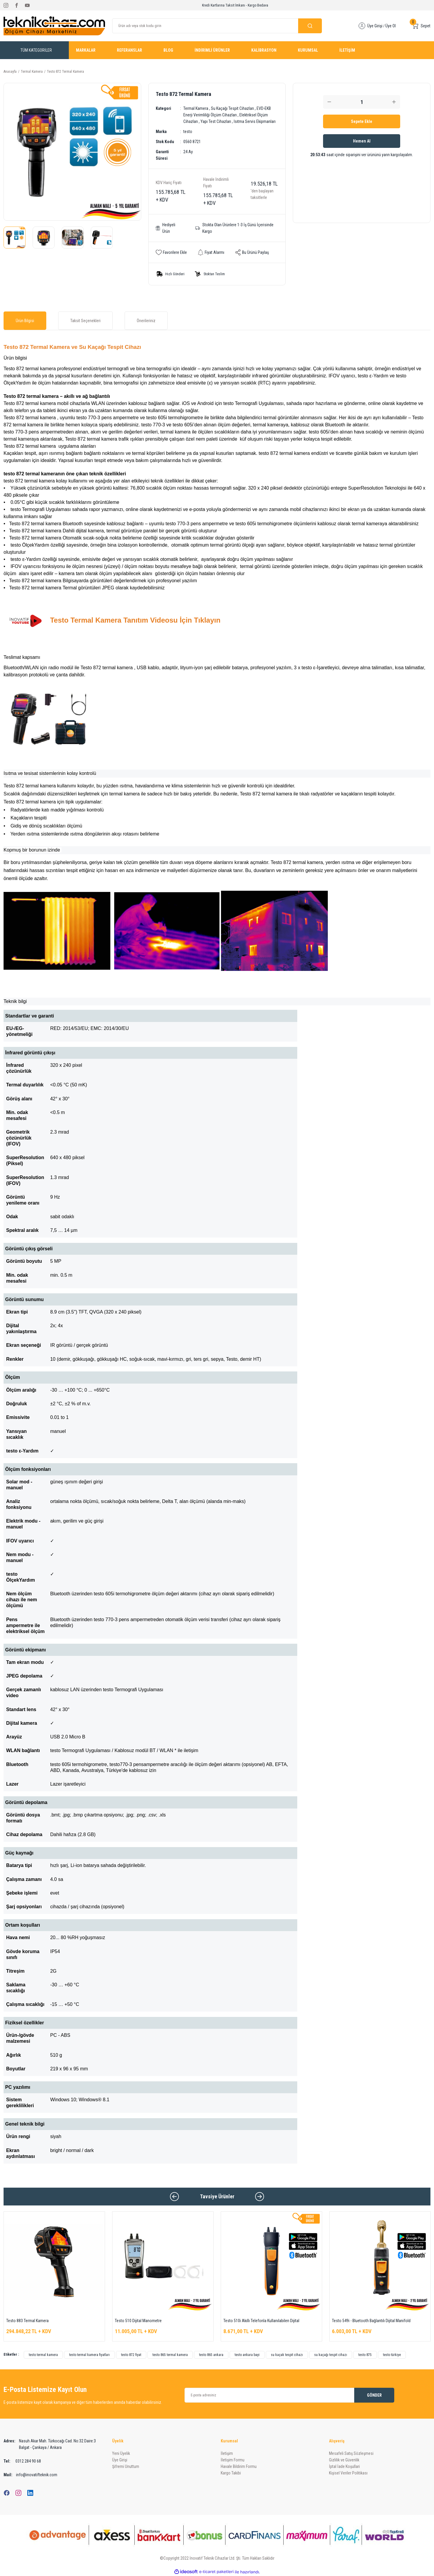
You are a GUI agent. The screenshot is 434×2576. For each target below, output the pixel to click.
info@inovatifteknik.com (30, 2474)
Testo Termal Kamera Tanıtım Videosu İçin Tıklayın (135, 620)
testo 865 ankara (211, 2355)
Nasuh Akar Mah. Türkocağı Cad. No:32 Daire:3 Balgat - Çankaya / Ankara (50, 2444)
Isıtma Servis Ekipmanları (255, 121)
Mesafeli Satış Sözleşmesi (351, 2453)
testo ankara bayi (247, 2355)
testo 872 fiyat (131, 2355)
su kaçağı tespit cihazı (330, 2355)
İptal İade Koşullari (344, 2466)
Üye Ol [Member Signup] (390, 25)
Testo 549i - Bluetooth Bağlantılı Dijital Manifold (371, 2320)
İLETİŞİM (347, 50)
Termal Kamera (195, 108)
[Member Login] (362, 26)
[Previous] (174, 2196)
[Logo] (54, 25)
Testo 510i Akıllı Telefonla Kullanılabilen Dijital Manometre (261, 2321)
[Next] (259, 2196)
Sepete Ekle (361, 121)
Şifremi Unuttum (125, 2466)
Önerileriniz (146, 320)
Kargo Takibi (231, 2473)
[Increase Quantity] (394, 101)
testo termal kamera (43, 2355)
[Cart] (420, 26)
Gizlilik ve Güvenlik (344, 2460)
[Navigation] (36, 50)
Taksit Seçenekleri (85, 320)
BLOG (168, 50)
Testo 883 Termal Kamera (27, 2320)
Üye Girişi (119, 2460)
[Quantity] (361, 101)
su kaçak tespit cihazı (287, 2355)
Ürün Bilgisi (25, 320)
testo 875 (365, 2355)
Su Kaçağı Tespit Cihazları (232, 108)
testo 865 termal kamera (170, 2355)
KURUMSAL (308, 50)
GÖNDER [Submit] (374, 2395)
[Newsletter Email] (290, 2395)
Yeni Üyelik (121, 2453)
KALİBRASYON (263, 50)
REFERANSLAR (129, 50)
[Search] (217, 25)
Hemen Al (362, 141)
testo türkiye (392, 2355)
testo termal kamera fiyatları (89, 2355)
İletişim (227, 2453)
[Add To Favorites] (171, 252)
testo (187, 131)
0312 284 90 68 (22, 2461)
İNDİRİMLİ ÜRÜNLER (212, 50)
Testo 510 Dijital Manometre (138, 2320)
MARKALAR (86, 50)
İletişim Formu (232, 2460)
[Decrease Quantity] (329, 101)
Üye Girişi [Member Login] (374, 25)
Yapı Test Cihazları (216, 121)
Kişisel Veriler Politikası (348, 2473)
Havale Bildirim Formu (239, 2466)
